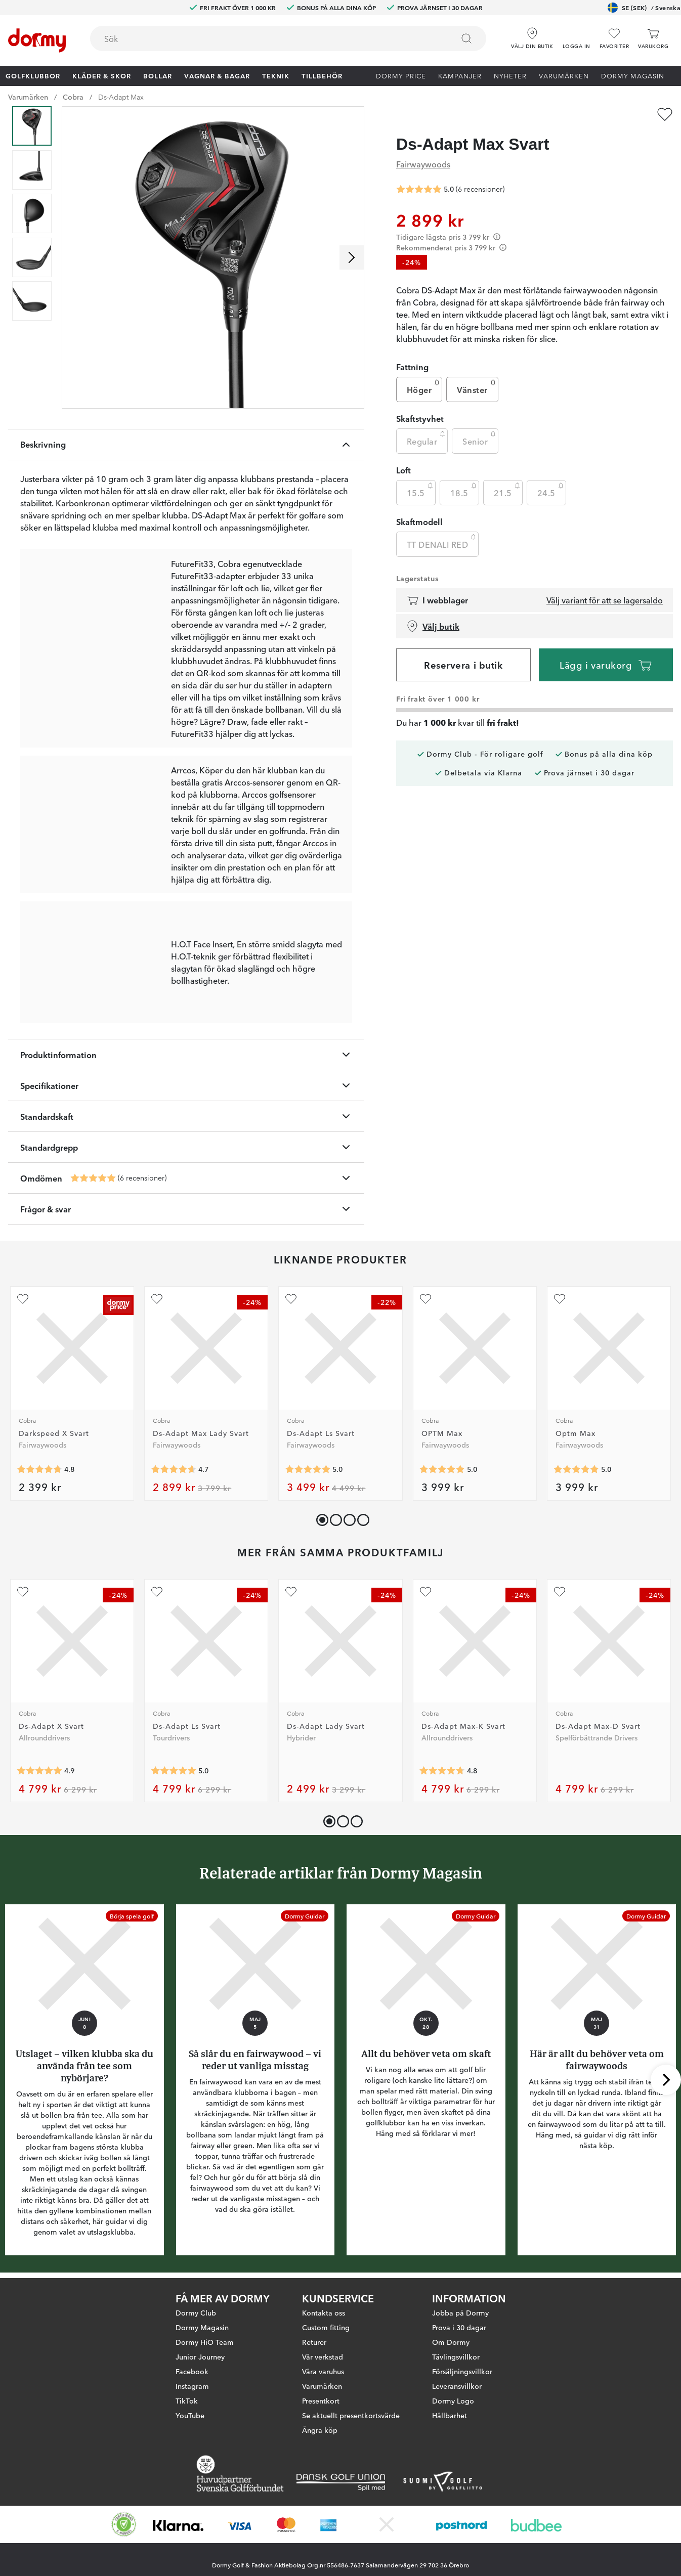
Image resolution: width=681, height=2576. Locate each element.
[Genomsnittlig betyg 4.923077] (39, 1770)
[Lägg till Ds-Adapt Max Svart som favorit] (665, 114)
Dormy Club (196, 2312)
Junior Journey (200, 2356)
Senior (480, 439)
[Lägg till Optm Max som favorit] (559, 1299)
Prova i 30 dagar (459, 2327)
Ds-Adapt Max (121, 97)
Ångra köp (319, 2430)
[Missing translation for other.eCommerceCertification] (124, 2524)
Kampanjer (460, 75)
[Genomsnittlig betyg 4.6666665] (173, 1469)
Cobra (73, 97)
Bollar (157, 75)
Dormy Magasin (632, 75)
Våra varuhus (323, 2371)
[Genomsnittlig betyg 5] (93, 1178)
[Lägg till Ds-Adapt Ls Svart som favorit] (291, 1299)
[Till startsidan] (37, 40)
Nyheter (510, 75)
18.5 (464, 490)
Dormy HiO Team (205, 2342)
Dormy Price (401, 75)
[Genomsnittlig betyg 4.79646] (39, 1469)
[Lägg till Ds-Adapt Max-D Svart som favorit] (559, 1592)
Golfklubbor (33, 75)
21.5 (508, 490)
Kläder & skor (101, 75)
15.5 (421, 490)
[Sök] (466, 38)
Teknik (275, 75)
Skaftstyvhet (420, 418)
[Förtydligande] (496, 237)
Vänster (477, 387)
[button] (576, 35)
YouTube (190, 2415)
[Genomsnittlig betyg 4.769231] (442, 1770)
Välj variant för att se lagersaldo (604, 599)
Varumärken (564, 75)
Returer (314, 2342)
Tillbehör (322, 75)
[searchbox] (265, 38)
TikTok (187, 2400)
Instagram (192, 2386)
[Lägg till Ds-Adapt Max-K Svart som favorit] (425, 1592)
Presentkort (320, 2400)
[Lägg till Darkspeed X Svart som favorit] (23, 1299)
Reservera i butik (463, 664)
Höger (424, 387)
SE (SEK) (644, 8)
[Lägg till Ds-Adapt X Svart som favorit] (23, 1592)
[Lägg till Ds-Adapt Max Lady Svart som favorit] (157, 1299)
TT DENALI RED (442, 542)
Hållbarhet (449, 2415)
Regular (427, 439)
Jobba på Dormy (460, 2312)
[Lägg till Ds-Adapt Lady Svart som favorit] (291, 1592)
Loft (403, 469)
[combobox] (288, 38)
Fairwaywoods (423, 163)
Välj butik (432, 626)
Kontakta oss (323, 2312)
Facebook (192, 2371)
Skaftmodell (419, 521)
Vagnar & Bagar (217, 75)
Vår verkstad (322, 2356)
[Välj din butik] (532, 35)
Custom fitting (326, 2327)
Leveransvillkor (457, 2386)
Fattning (412, 366)
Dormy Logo (453, 2400)
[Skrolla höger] (351, 257)
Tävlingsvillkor (456, 2356)
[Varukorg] (653, 39)
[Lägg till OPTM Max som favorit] (425, 1299)
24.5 (551, 490)
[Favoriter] (614, 39)
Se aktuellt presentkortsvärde (351, 2415)
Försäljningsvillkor (462, 2371)
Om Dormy (451, 2342)
